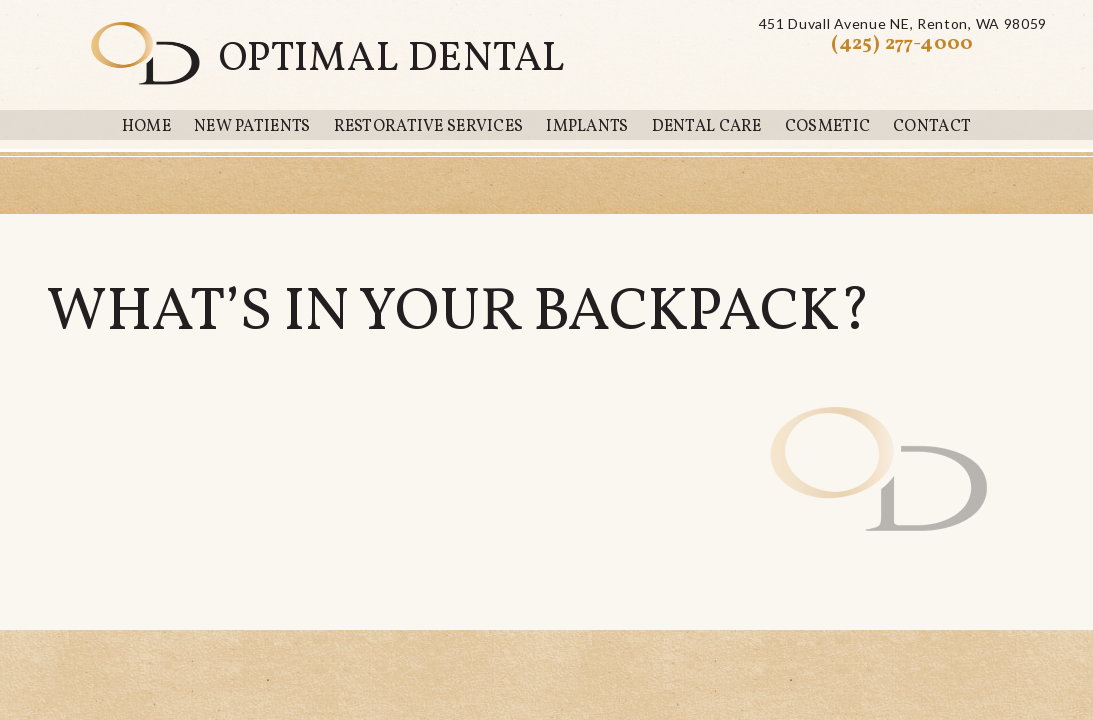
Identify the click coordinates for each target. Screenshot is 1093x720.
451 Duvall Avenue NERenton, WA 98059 (903, 24)
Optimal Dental (392, 60)
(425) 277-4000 (902, 44)
